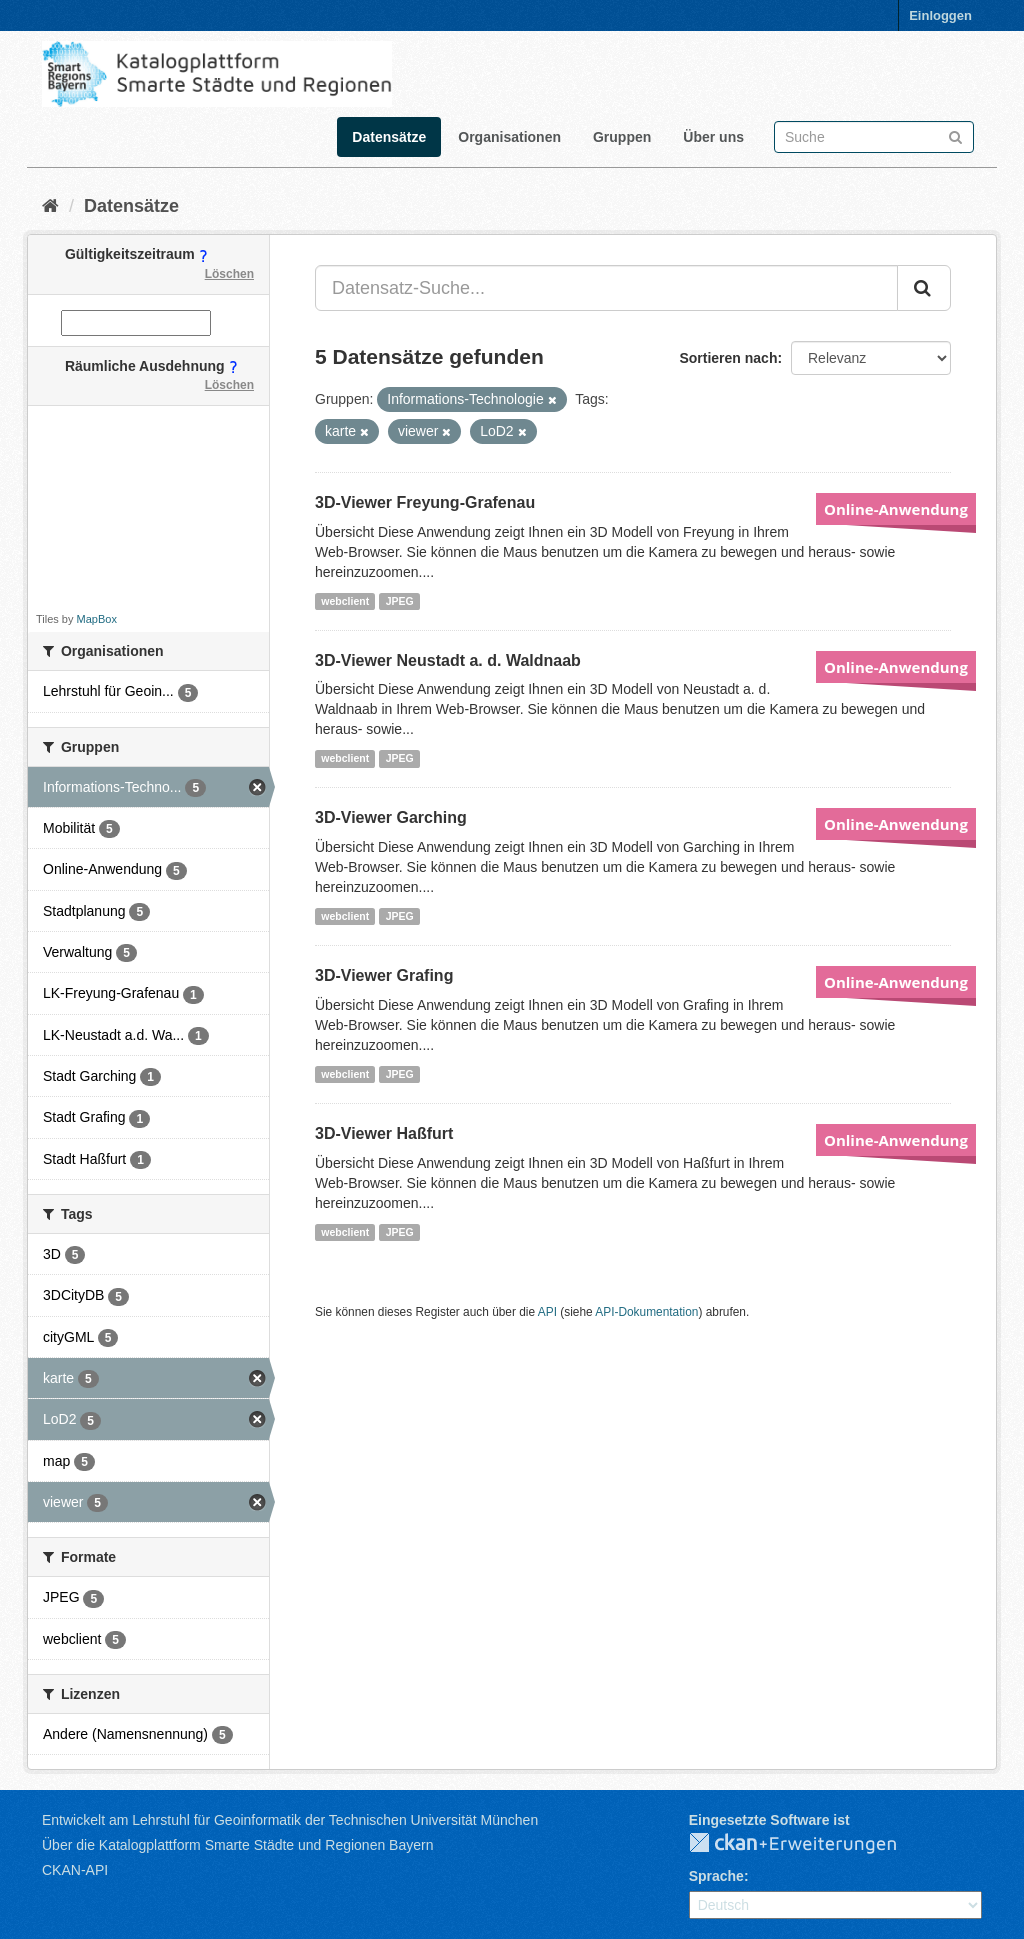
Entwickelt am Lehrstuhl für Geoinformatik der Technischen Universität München (290, 1820)
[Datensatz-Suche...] (606, 288)
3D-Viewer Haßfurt (384, 1133)
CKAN (809, 1844)
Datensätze (389, 137)
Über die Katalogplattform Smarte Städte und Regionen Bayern (237, 1845)
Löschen (229, 274)
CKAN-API (75, 1870)
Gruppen (622, 137)
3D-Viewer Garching (391, 817)
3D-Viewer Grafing (384, 975)
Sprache (716, 1876)
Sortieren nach (728, 358)
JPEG (400, 601)
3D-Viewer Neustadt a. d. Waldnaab (448, 660)
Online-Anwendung (896, 509)
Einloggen (940, 15)
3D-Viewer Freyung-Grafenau (425, 502)
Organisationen (509, 137)
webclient (345, 601)
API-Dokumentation (646, 1312)
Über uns (713, 137)
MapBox (97, 619)
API (547, 1312)
